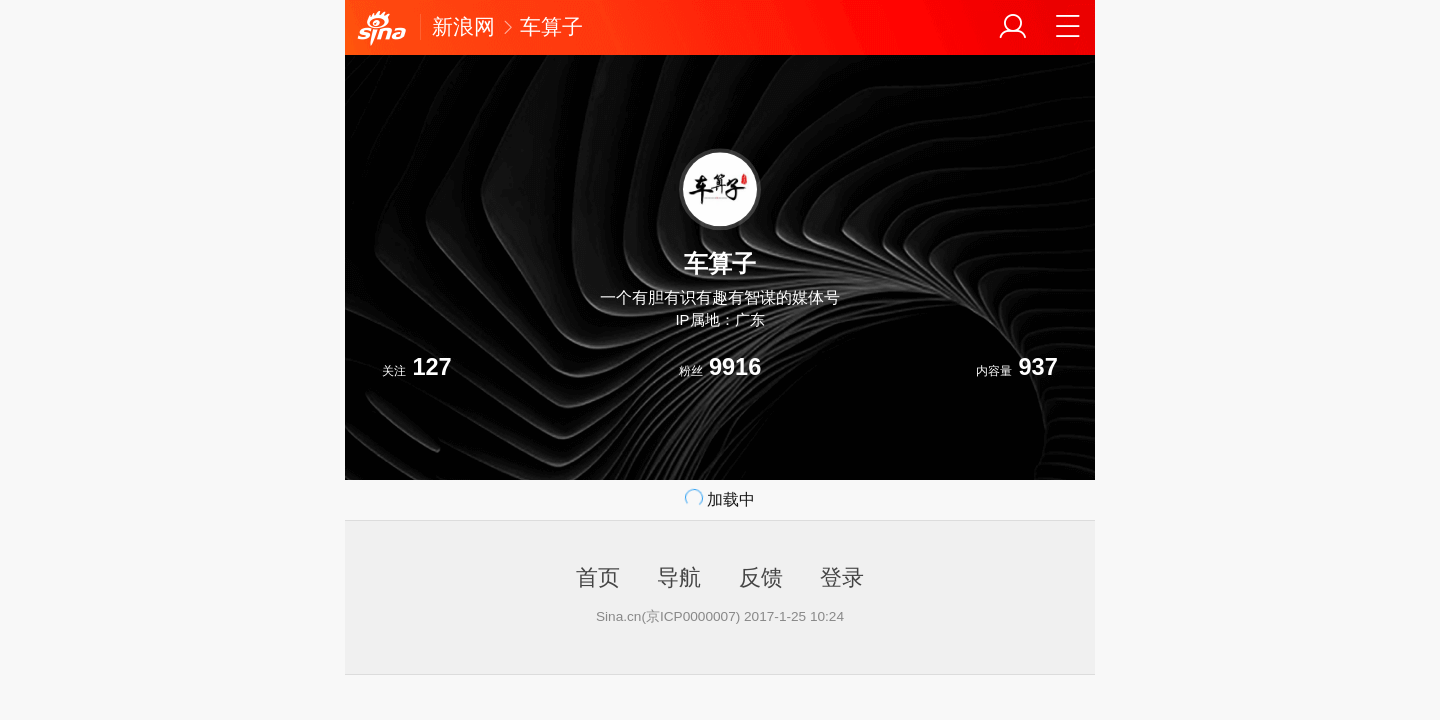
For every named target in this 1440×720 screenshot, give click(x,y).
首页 (598, 577)
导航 (679, 577)
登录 (842, 577)
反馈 (761, 577)
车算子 (551, 26)
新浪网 (463, 26)
